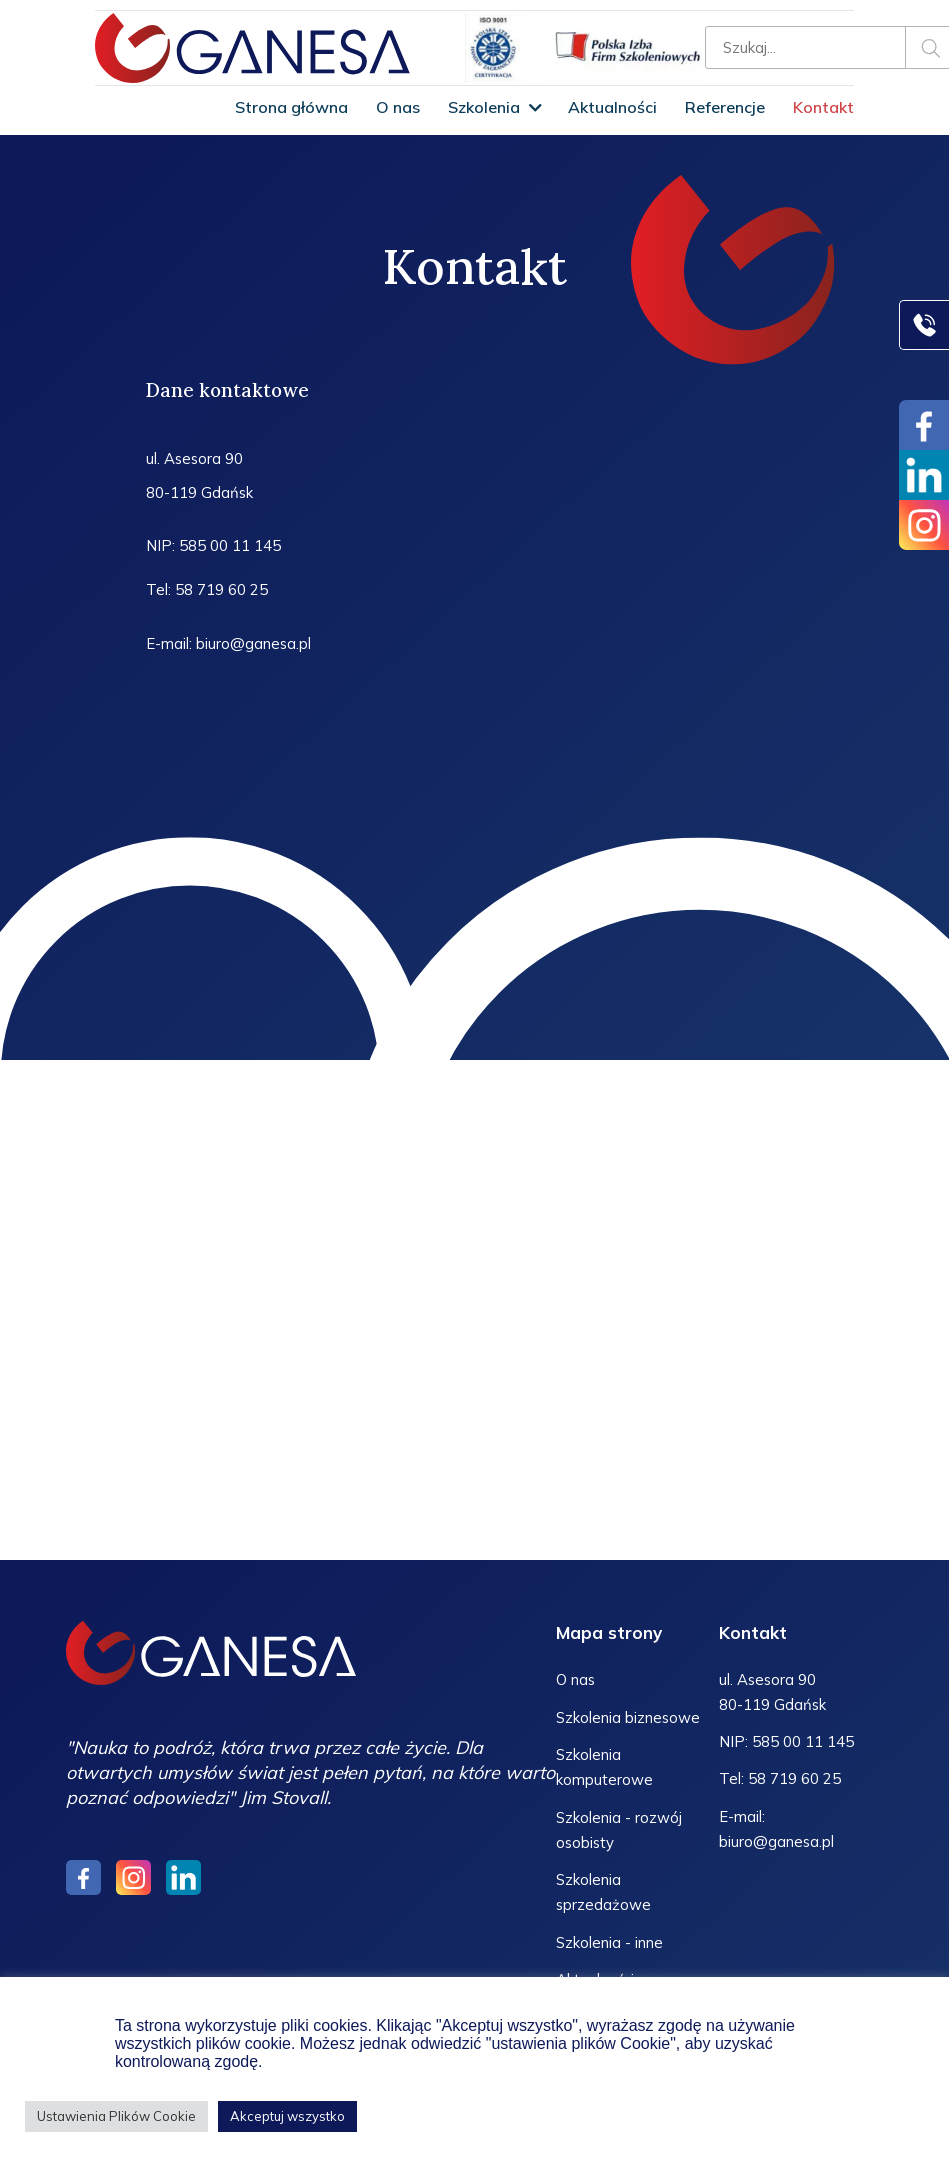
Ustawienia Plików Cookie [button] (116, 2116)
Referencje (725, 107)
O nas (398, 107)
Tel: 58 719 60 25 (207, 590)
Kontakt (823, 107)
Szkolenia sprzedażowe (604, 1892)
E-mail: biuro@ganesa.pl (229, 644)
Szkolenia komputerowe (604, 1768)
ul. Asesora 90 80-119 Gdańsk (200, 475)
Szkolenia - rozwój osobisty (619, 1830)
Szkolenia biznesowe (628, 1718)
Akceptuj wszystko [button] (287, 2116)
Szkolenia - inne (609, 1941)
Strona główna (291, 107)
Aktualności (612, 107)
